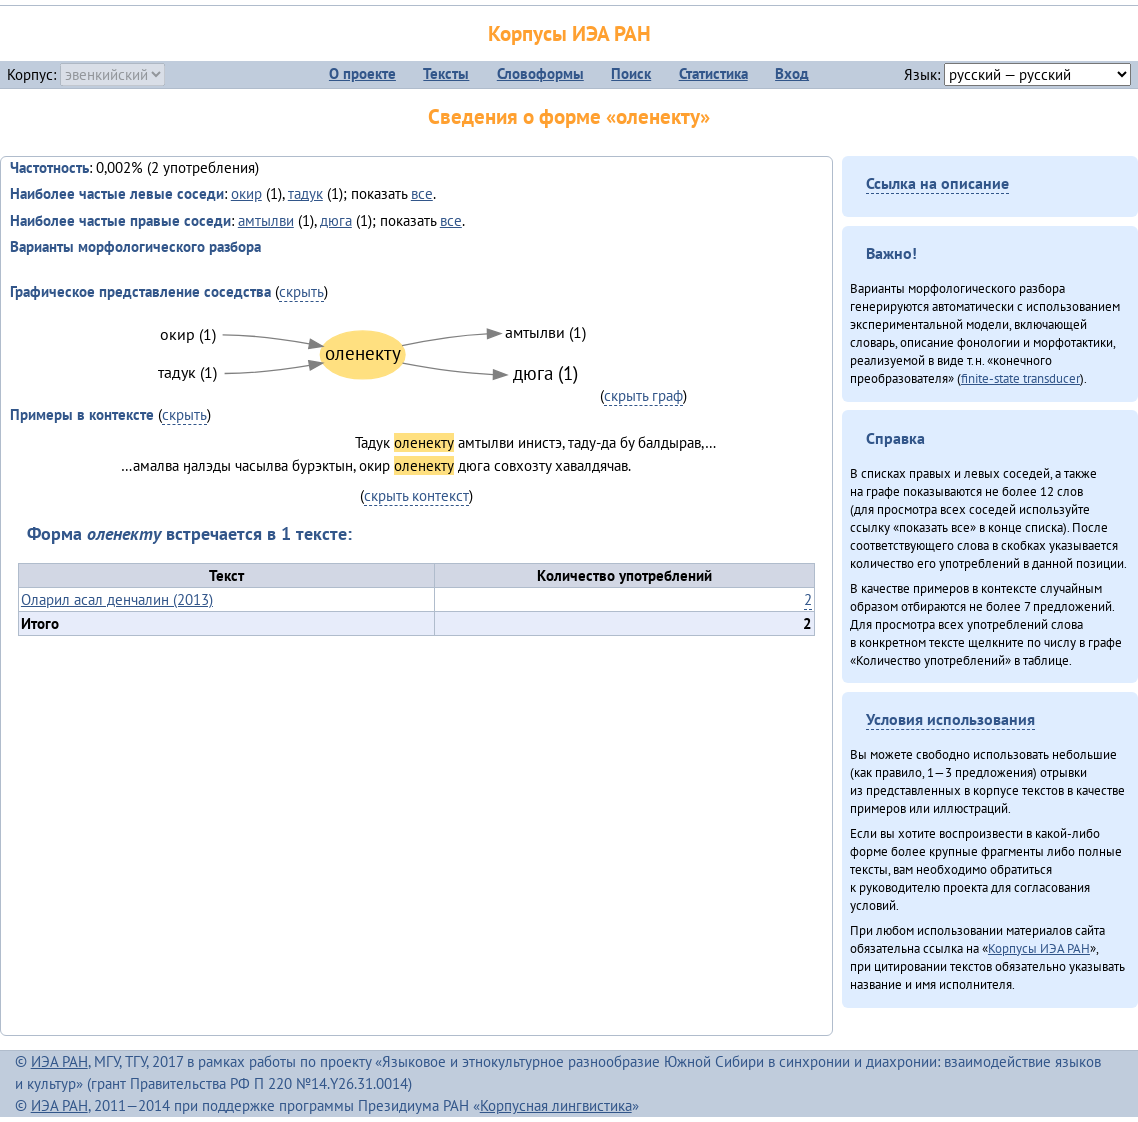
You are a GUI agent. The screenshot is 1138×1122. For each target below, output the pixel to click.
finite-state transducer (1020, 378)
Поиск (631, 73)
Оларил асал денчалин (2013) (117, 599)
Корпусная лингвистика (556, 1105)
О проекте (362, 73)
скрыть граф (643, 395)
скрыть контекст (416, 495)
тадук (305, 193)
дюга (336, 220)
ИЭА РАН (59, 1061)
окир (246, 193)
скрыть (301, 291)
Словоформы (540, 73)
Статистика (713, 73)
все (422, 193)
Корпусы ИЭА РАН (569, 33)
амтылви (266, 220)
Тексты (446, 73)
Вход (792, 73)
